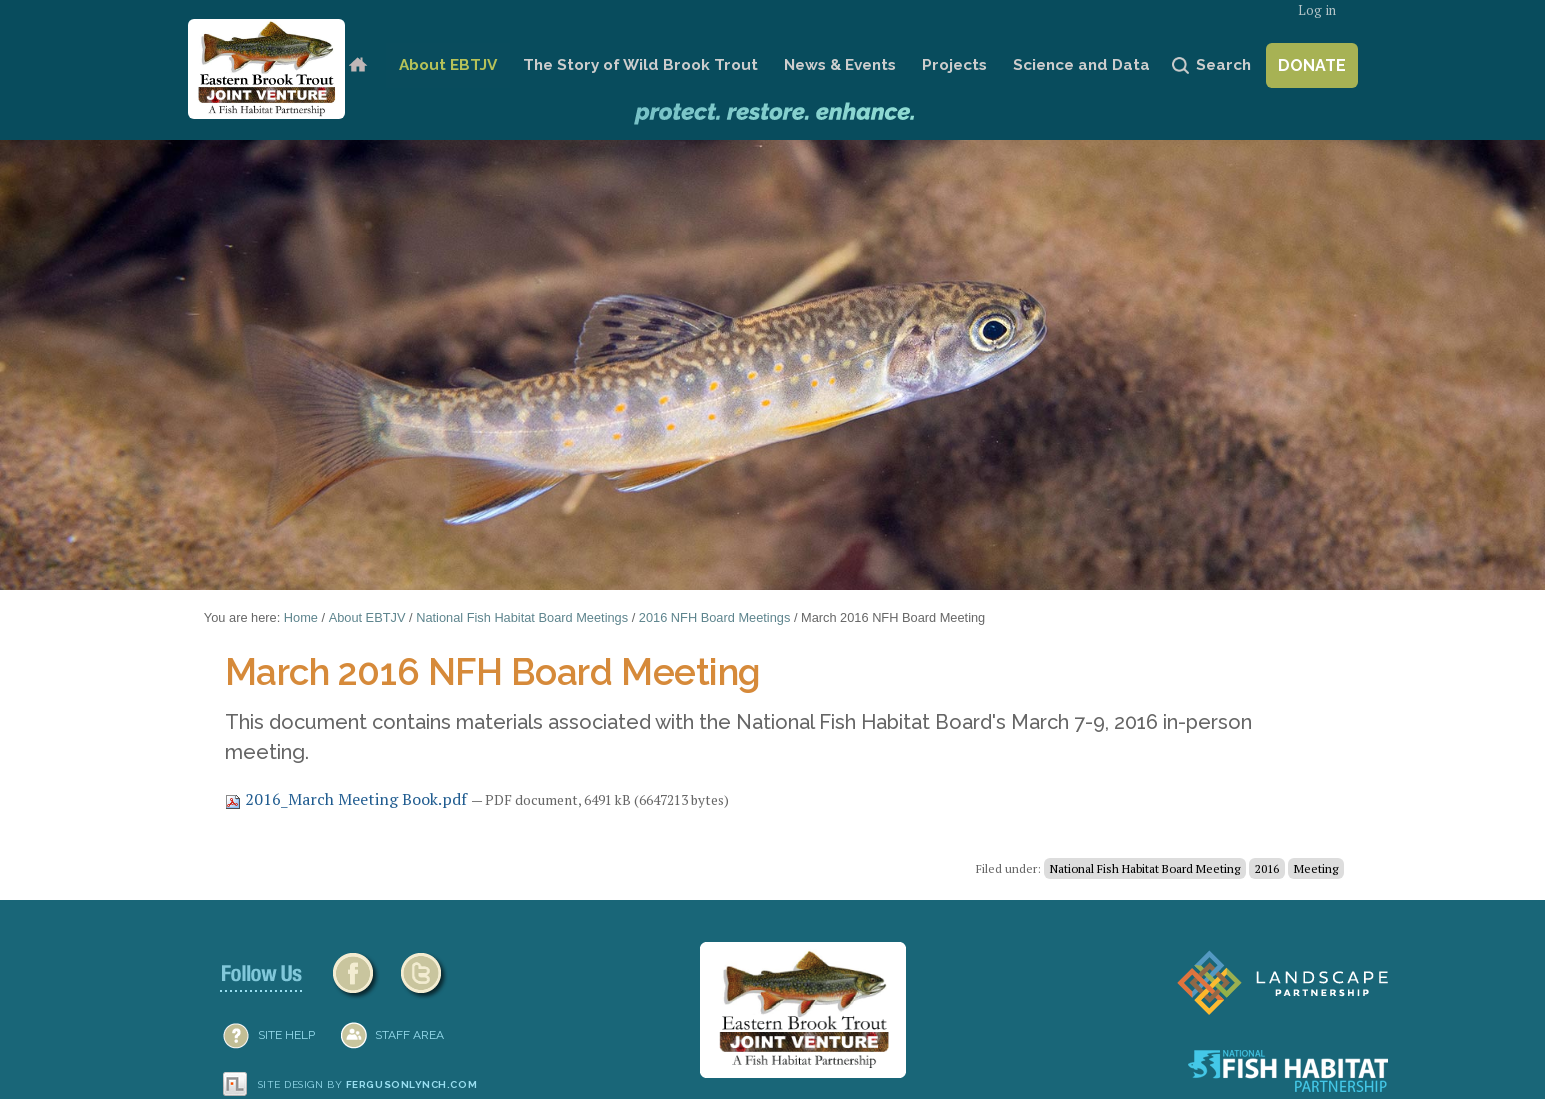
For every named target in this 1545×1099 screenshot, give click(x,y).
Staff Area (409, 1035)
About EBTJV (448, 65)
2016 (1267, 868)
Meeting (1316, 868)
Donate (1312, 65)
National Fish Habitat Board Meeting (1145, 868)
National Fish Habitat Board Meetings (522, 617)
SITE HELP (286, 1035)
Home (357, 65)
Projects (954, 65)
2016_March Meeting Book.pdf (348, 799)
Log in (1317, 10)
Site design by (368, 1084)
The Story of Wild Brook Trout (640, 65)
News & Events (840, 65)
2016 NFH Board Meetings (715, 617)
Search (1223, 65)
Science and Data (1081, 65)
